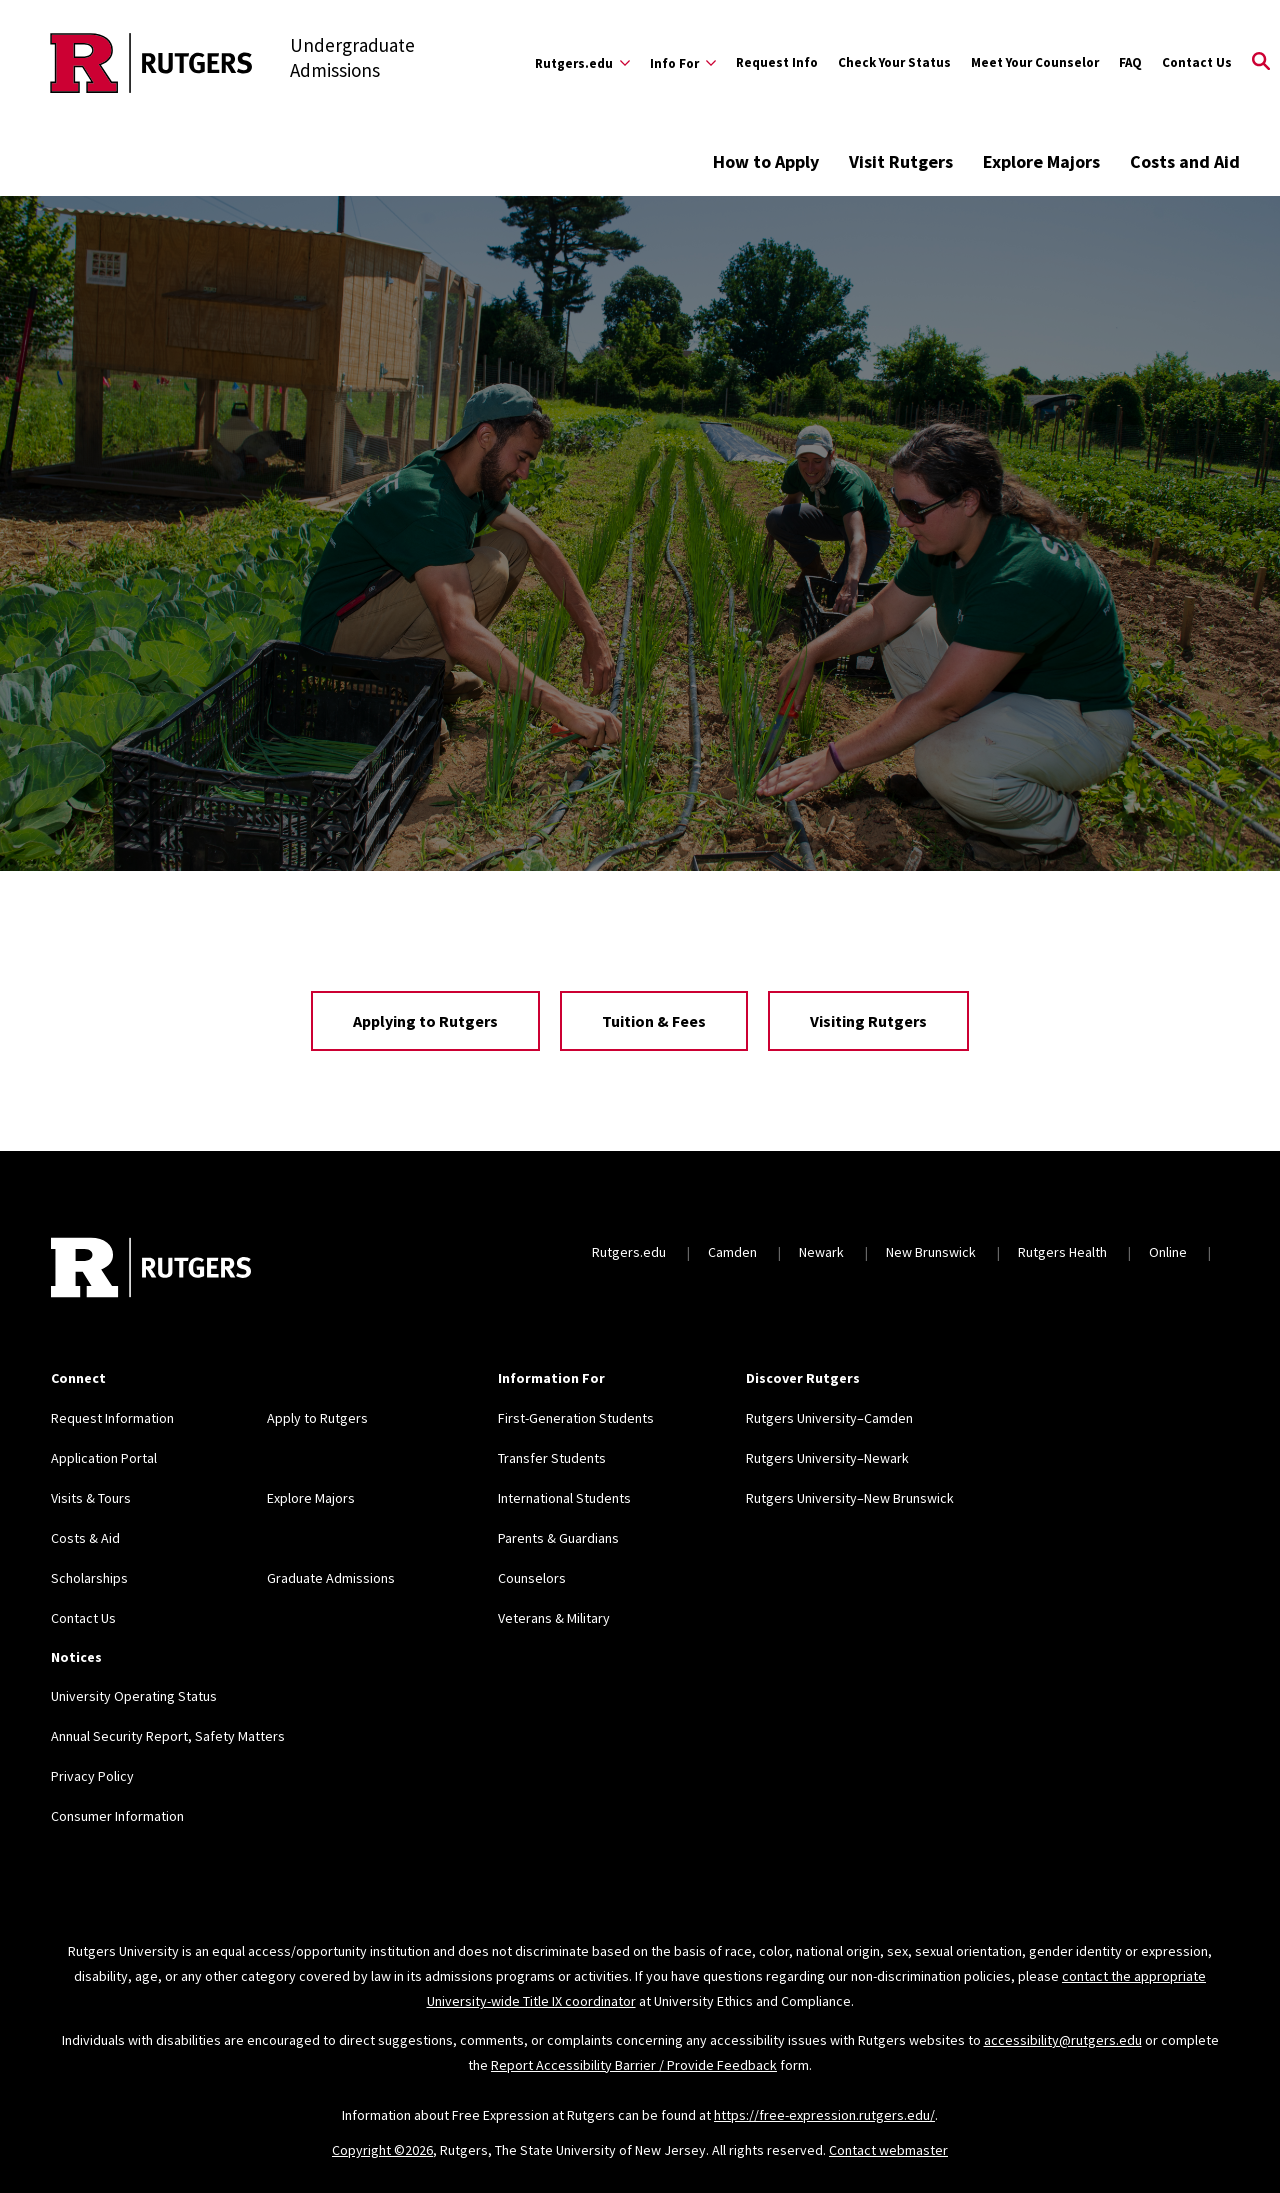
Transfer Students (552, 1458)
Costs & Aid (85, 1538)
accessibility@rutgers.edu (1063, 2040)
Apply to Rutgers (317, 1418)
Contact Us (1197, 62)
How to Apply (766, 161)
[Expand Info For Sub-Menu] (683, 63)
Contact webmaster (888, 2150)
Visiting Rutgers (868, 1021)
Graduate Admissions (331, 1578)
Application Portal (104, 1458)
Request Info (777, 62)
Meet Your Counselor (1035, 62)
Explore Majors (1041, 161)
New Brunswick (931, 1252)
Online (1168, 1252)
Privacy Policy (92, 1776)
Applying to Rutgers (425, 1021)
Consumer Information (117, 1816)
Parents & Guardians (558, 1538)
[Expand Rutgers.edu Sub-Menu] (582, 63)
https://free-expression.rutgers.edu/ (824, 2115)
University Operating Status (134, 1696)
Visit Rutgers (901, 161)
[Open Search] (1261, 63)
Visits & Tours (91, 1498)
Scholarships (89, 1578)
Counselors (532, 1578)
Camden (732, 1252)
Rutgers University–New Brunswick (850, 1498)
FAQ (1130, 62)
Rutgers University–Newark (827, 1458)
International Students (564, 1498)
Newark (821, 1252)
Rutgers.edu (629, 1252)
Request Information (112, 1418)
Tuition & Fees (654, 1021)
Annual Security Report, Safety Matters (168, 1736)
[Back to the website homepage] (151, 63)
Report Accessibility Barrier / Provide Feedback (634, 2065)
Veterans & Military (554, 1618)
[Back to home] (151, 1270)
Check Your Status (894, 62)
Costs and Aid (1185, 161)
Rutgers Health (1062, 1252)
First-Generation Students (576, 1418)
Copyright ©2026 (382, 2150)
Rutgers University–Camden (829, 1418)
